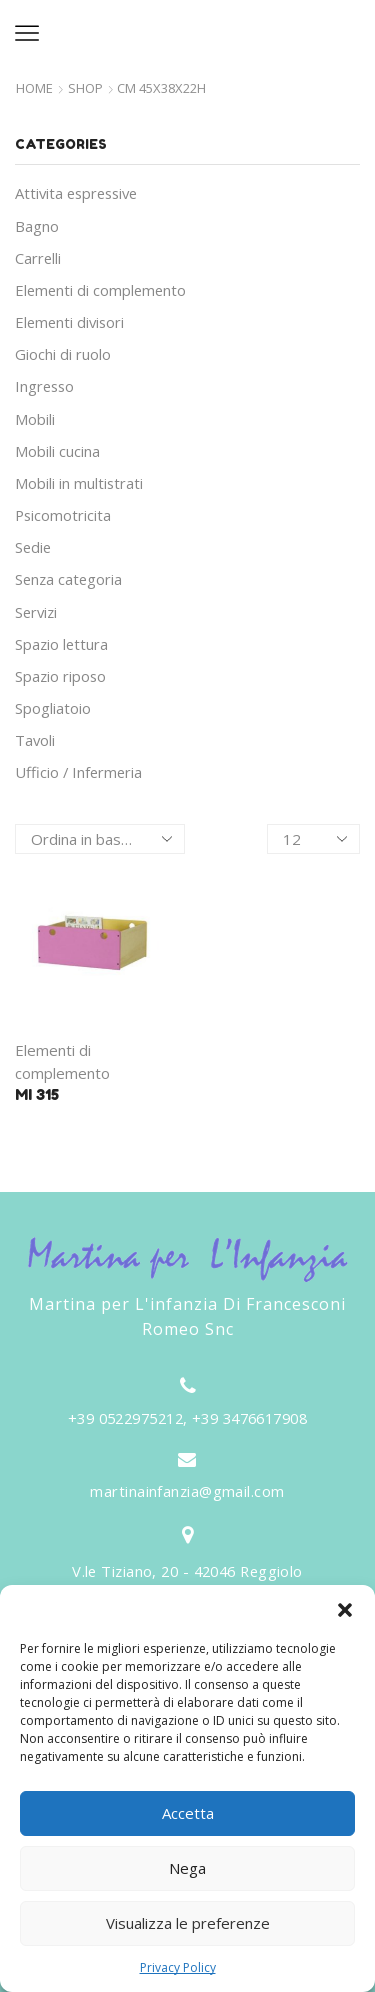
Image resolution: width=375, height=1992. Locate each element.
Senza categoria (68, 579)
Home (34, 88)
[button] (345, 1610)
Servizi (36, 612)
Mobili (35, 419)
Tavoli (35, 740)
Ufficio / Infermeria (78, 772)
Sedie (33, 547)
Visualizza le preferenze (188, 1923)
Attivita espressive (76, 193)
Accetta (188, 1813)
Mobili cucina (57, 451)
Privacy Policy (178, 1967)
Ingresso (44, 386)
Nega (187, 1868)
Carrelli (38, 258)
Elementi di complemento (100, 290)
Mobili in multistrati (79, 483)
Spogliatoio (53, 708)
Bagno (37, 226)
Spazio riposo (60, 676)
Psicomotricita (63, 515)
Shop (85, 88)
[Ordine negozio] (100, 839)
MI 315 (37, 1094)
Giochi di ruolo (63, 354)
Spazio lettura (61, 644)
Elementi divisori (69, 322)
